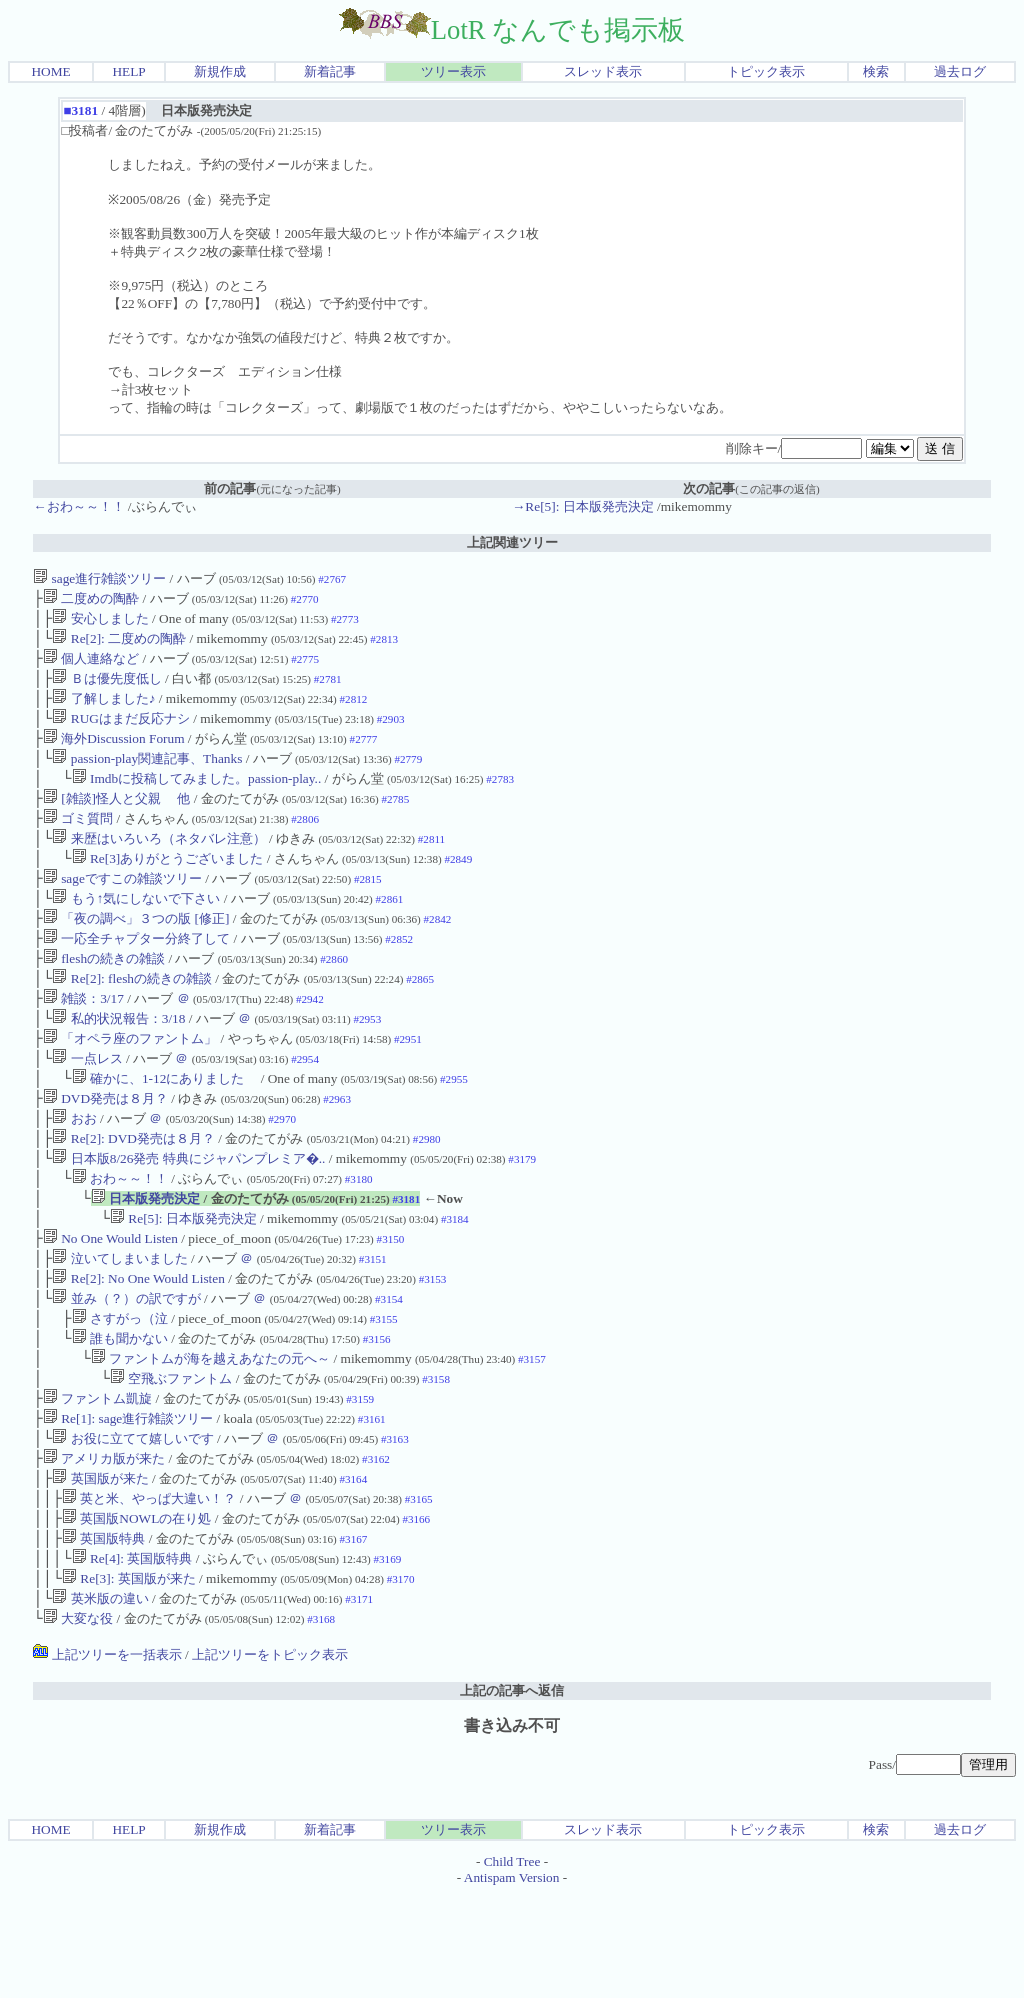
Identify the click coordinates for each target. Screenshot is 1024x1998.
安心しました (100, 622)
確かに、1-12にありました (165, 1128)
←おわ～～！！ (78, 506)
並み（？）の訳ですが (126, 1370)
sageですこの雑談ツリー (122, 908)
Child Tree (512, 1965)
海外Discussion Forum (114, 754)
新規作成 (220, 71)
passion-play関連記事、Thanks (147, 776)
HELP (128, 71)
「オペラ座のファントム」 (130, 1084)
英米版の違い (100, 1700)
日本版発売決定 (145, 1260)
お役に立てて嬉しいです (132, 1524)
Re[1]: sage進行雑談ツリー (128, 1502)
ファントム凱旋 (97, 1480)
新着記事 (330, 71)
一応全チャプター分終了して (136, 974)
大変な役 (78, 1722)
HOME (50, 71)
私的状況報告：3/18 (120, 1062)
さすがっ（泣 (120, 1392)
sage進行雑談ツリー (99, 578)
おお (74, 1172)
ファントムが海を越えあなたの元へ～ (210, 1436)
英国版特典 (103, 1634)
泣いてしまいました (119, 1326)
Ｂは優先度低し (106, 688)
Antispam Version (512, 1981)
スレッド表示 (603, 71)
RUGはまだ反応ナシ (120, 732)
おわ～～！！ (120, 1238)
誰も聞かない (120, 1414)
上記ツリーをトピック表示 (270, 1758)
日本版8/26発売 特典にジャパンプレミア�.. (188, 1216)
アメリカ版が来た (104, 1546)
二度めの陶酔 (91, 600)
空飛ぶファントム (171, 1458)
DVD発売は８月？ (105, 1150)
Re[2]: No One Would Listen (138, 1348)
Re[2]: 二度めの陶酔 (119, 644)
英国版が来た (100, 1568)
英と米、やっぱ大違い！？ (149, 1590)
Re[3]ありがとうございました (168, 886)
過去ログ (960, 71)
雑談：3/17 (83, 1040)
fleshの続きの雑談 (104, 996)
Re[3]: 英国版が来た (129, 1678)
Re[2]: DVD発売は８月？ (133, 1194)
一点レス (87, 1106)
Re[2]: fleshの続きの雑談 (132, 1018)
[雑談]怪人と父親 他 (117, 820)
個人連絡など (91, 666)
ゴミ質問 (78, 842)
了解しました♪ (103, 710)
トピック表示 (766, 71)
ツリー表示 (453, 71)
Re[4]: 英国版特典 (132, 1656)
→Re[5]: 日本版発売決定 (583, 506)
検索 (876, 71)
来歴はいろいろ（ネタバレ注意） (158, 864)
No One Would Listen (110, 1304)
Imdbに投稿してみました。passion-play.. (197, 798)
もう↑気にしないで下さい (136, 930)
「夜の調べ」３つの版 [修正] (136, 952)
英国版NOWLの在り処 (136, 1612)
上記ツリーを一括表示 (107, 1758)
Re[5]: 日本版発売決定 (183, 1282)
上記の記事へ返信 (512, 1794)
